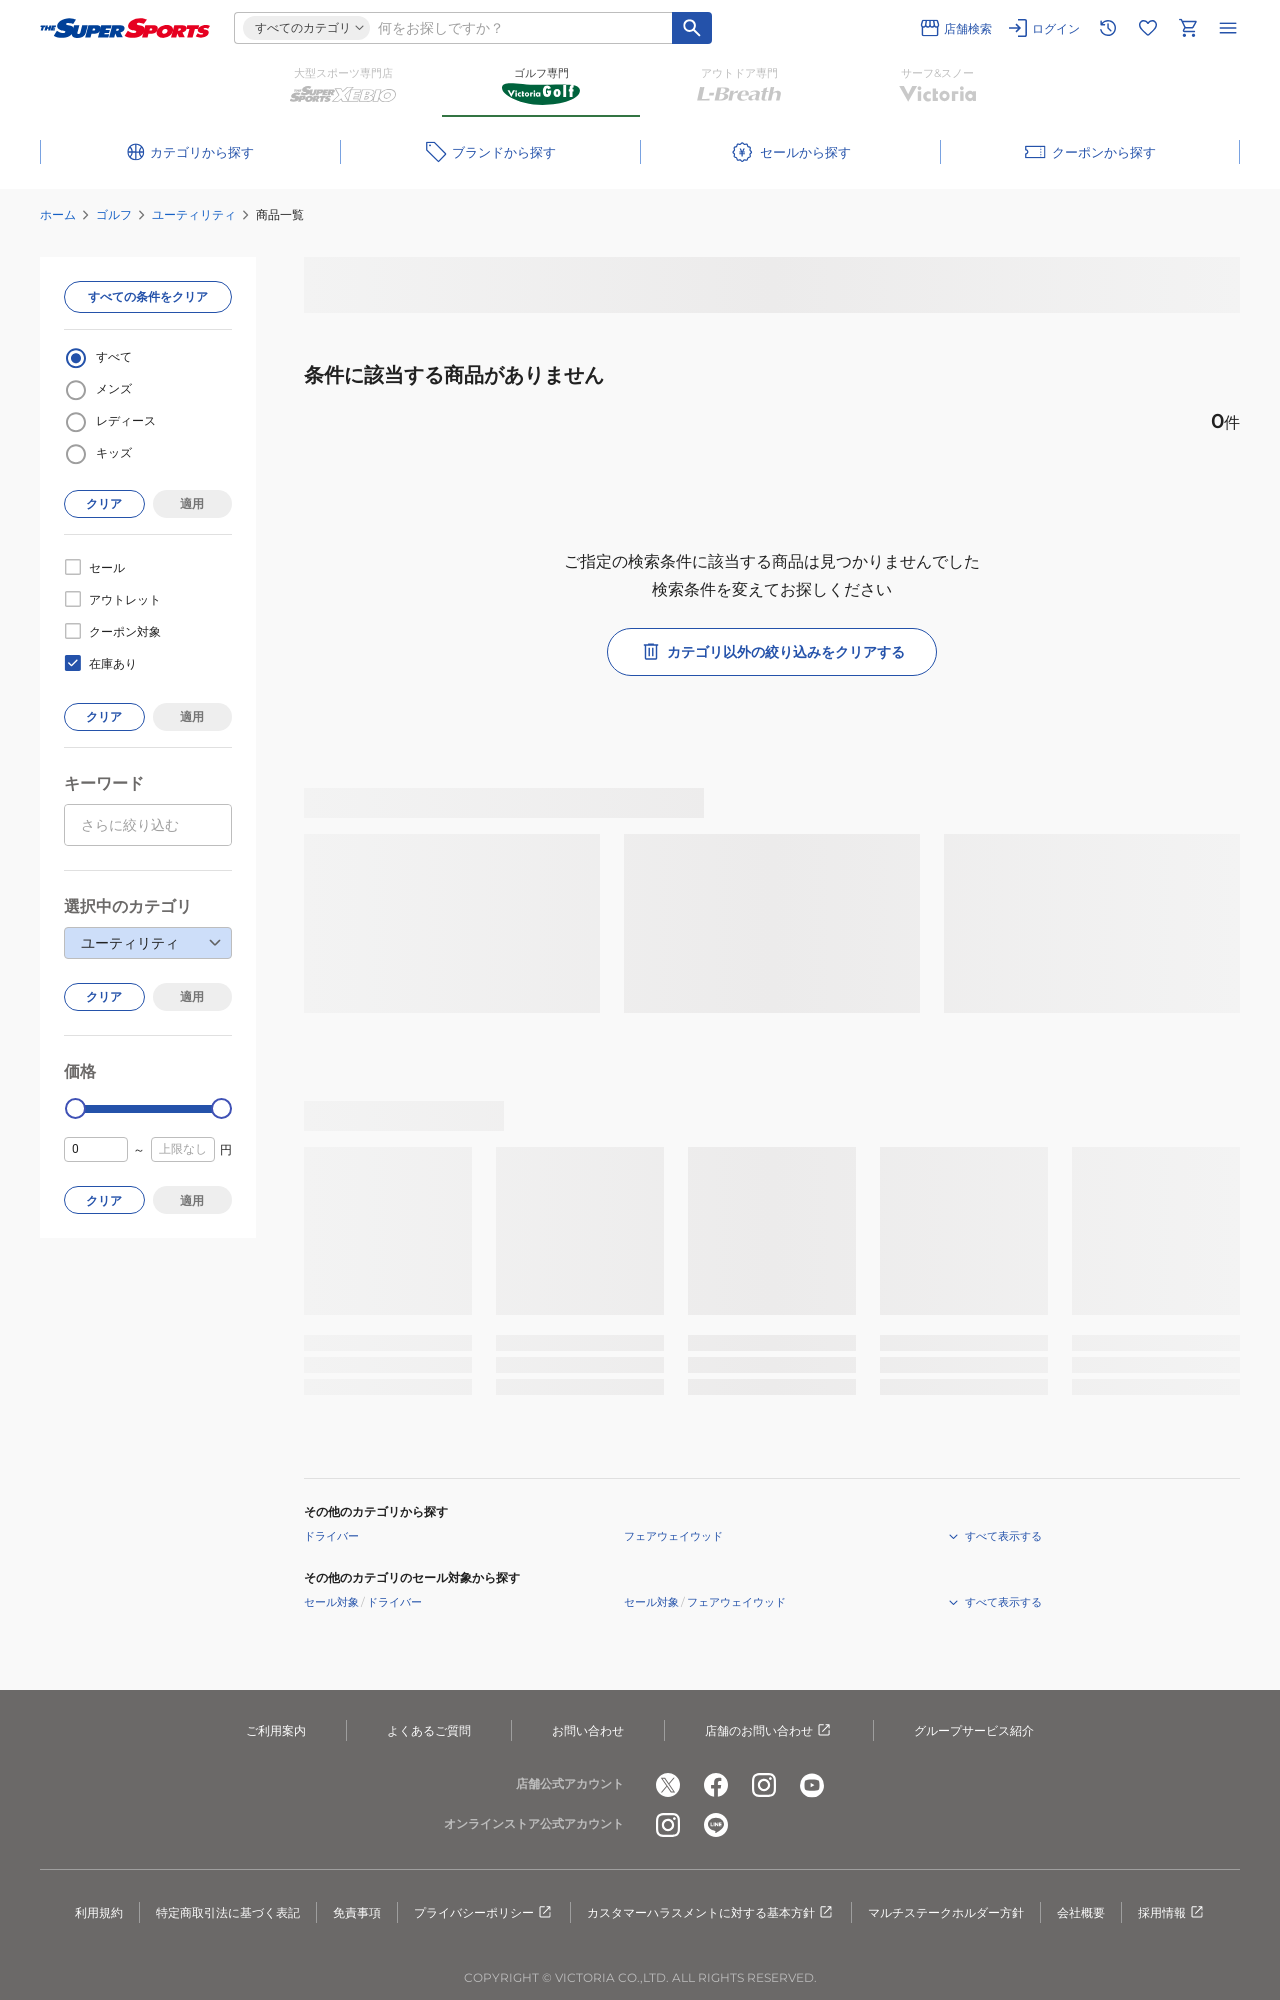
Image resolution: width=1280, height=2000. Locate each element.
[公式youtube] (812, 1785)
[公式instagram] (764, 1785)
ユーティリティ (194, 214)
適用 (192, 503)
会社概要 (1081, 1912)
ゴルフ (114, 214)
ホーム (58, 214)
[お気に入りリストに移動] (1148, 28)
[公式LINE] (716, 1825)
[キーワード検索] (692, 28)
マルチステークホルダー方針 (946, 1912)
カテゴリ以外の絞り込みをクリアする (772, 652)
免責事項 (357, 1912)
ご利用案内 (276, 1730)
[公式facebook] (716, 1785)
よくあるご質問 (429, 1730)
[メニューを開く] (1228, 28)
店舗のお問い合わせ (769, 1731)
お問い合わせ (588, 1730)
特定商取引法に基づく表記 (228, 1912)
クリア (104, 503)
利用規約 (99, 1912)
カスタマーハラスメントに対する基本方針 (711, 1913)
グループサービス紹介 (974, 1730)
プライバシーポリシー (484, 1913)
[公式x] (668, 1785)
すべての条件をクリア (148, 296)
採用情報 (1172, 1913)
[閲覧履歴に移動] (1108, 28)
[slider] (75, 1108)
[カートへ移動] (1188, 28)
